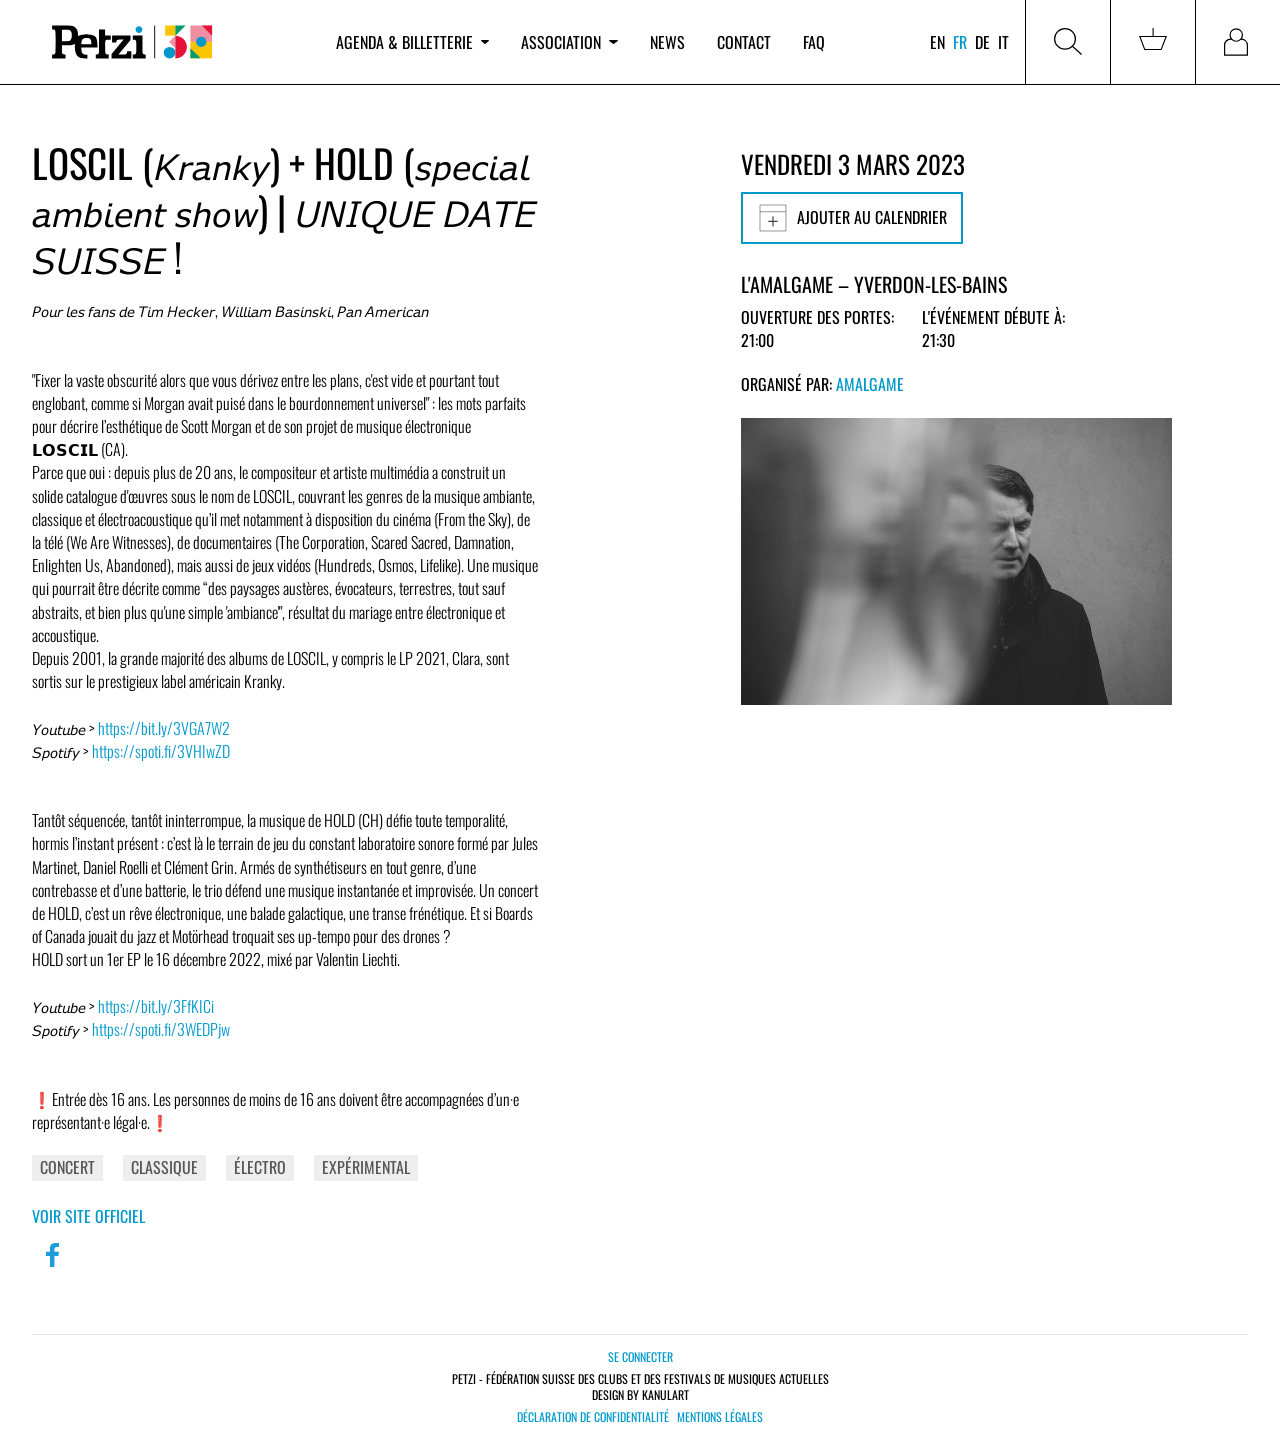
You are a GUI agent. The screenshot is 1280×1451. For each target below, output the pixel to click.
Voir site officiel (88, 1216)
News (667, 42)
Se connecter (640, 1356)
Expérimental (366, 1167)
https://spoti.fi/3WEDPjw (161, 1029)
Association (569, 42)
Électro (260, 1167)
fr (960, 42)
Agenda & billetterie (412, 42)
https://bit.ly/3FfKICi (156, 1006)
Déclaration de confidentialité (593, 1417)
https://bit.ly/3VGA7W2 (164, 728)
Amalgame (870, 384)
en (937, 42)
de (982, 42)
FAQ (814, 42)
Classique (164, 1167)
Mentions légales (720, 1417)
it (1003, 42)
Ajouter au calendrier (852, 218)
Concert (67, 1167)
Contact (744, 42)
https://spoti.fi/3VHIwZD (161, 751)
